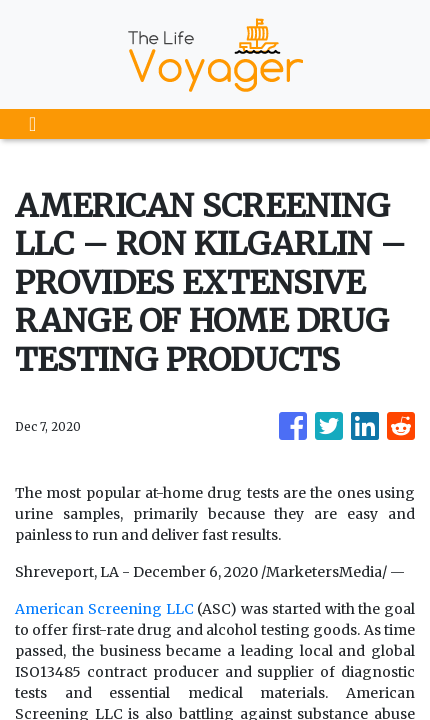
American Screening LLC (104, 609)
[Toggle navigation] (32, 124)
